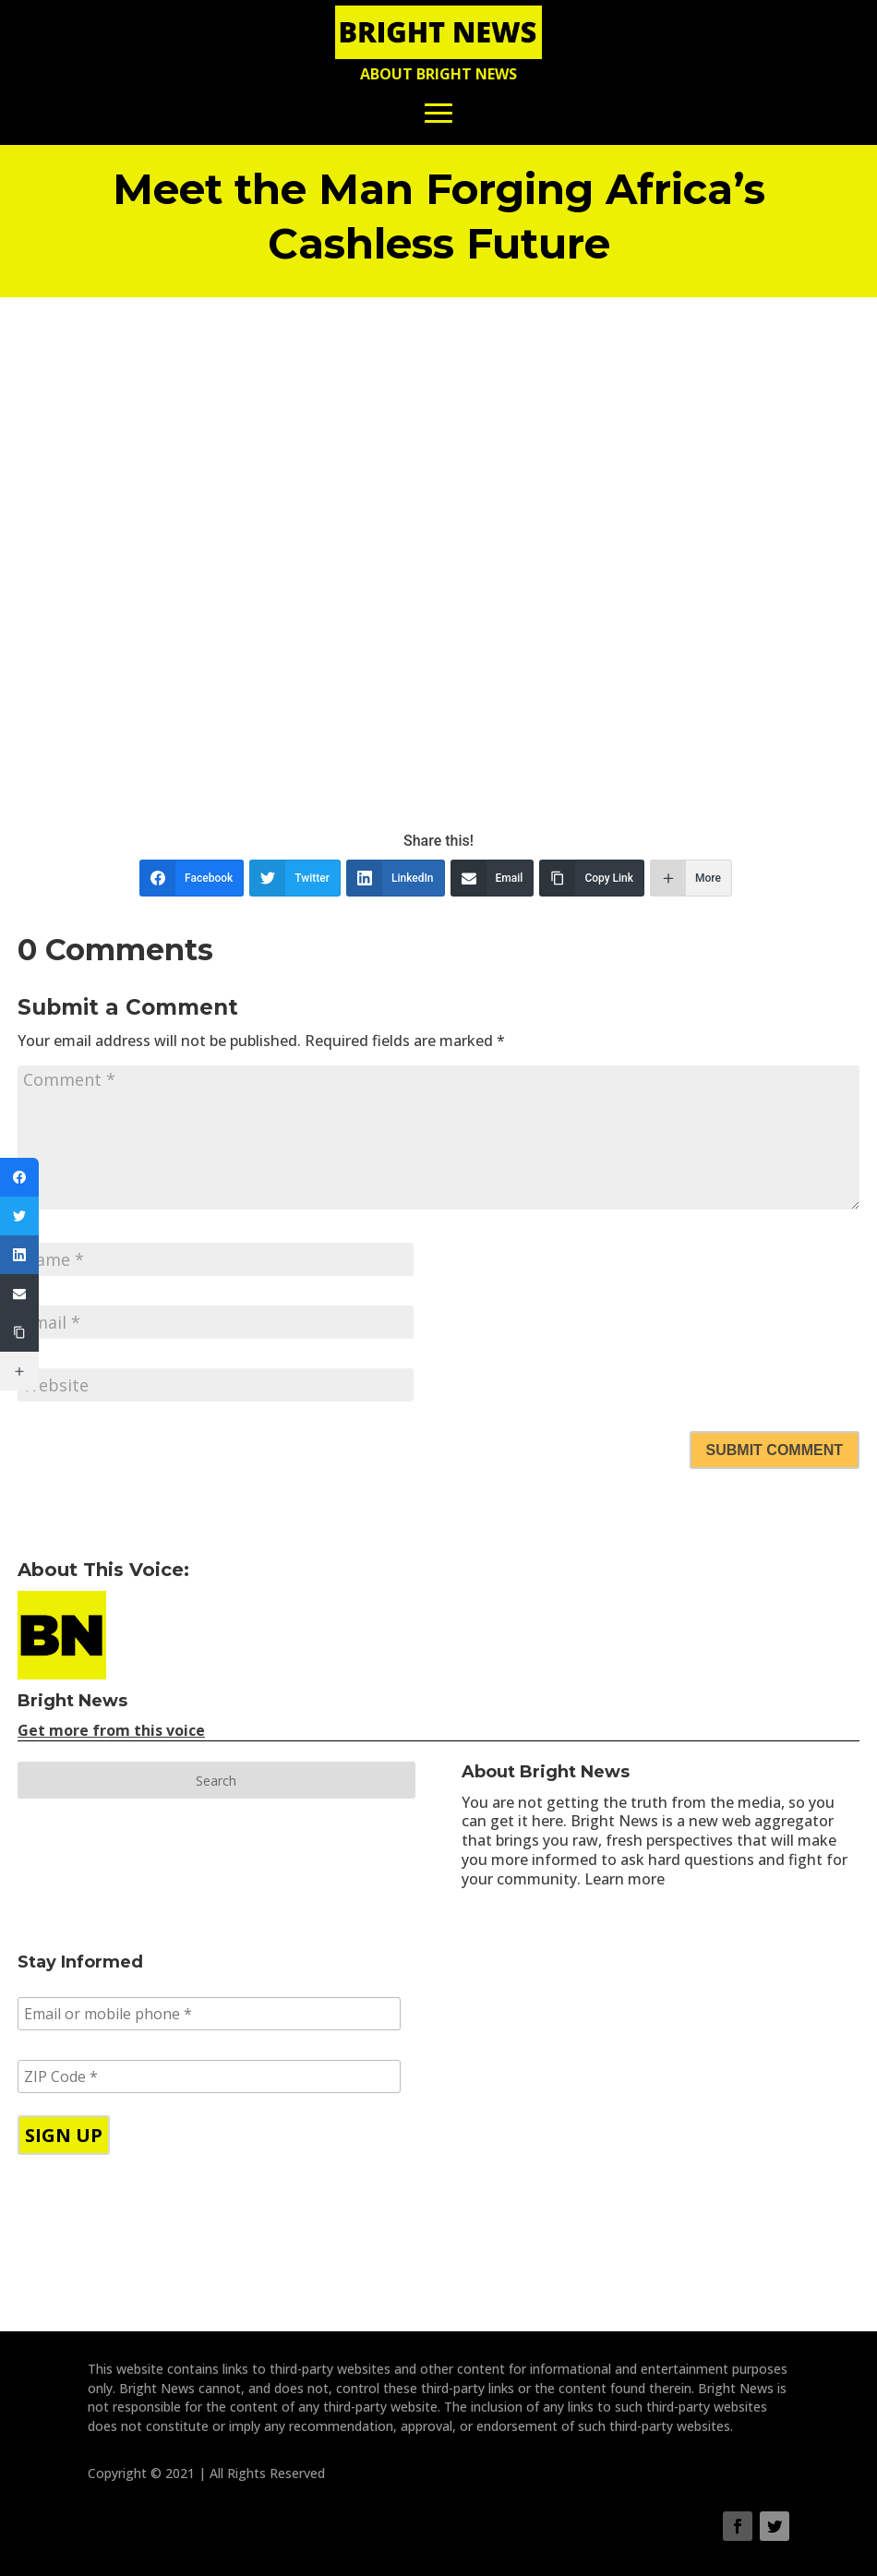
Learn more (624, 1879)
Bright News (72, 1701)
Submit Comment (774, 1450)
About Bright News (438, 74)
